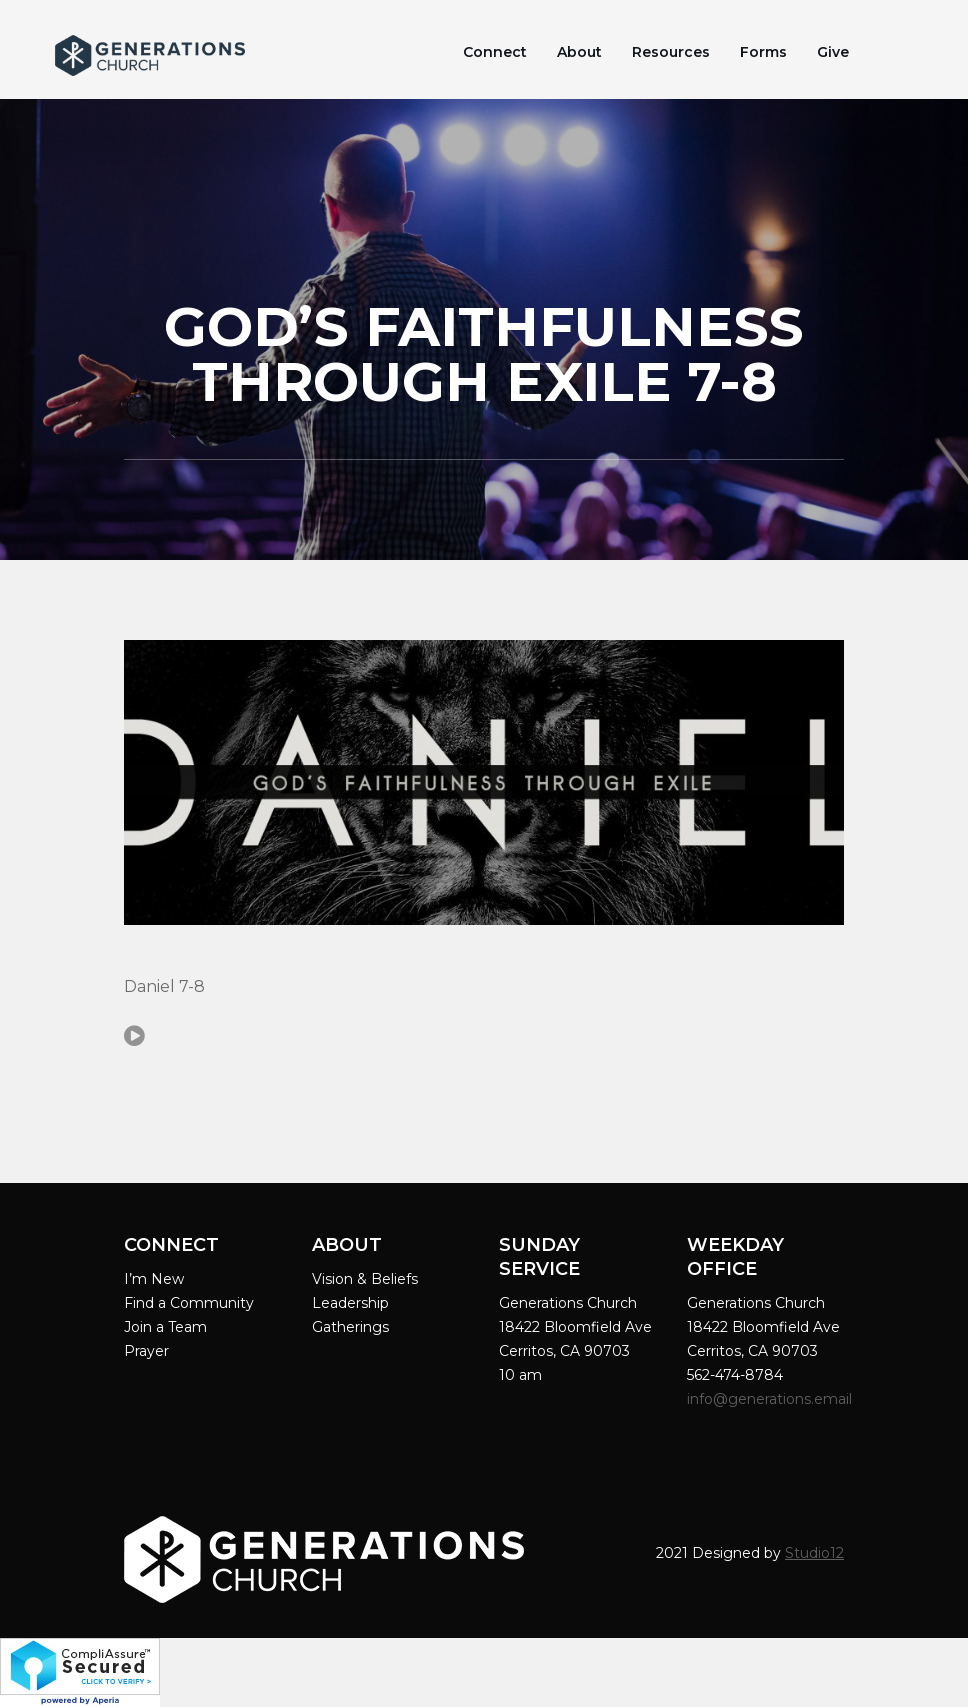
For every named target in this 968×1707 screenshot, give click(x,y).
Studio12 (814, 1553)
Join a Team (165, 1327)
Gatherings (350, 1327)
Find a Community (189, 1303)
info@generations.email (771, 1399)
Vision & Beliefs (365, 1279)
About (579, 52)
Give (833, 52)
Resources (671, 52)
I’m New (154, 1279)
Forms (763, 52)
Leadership (350, 1303)
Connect (495, 52)
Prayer (146, 1351)
